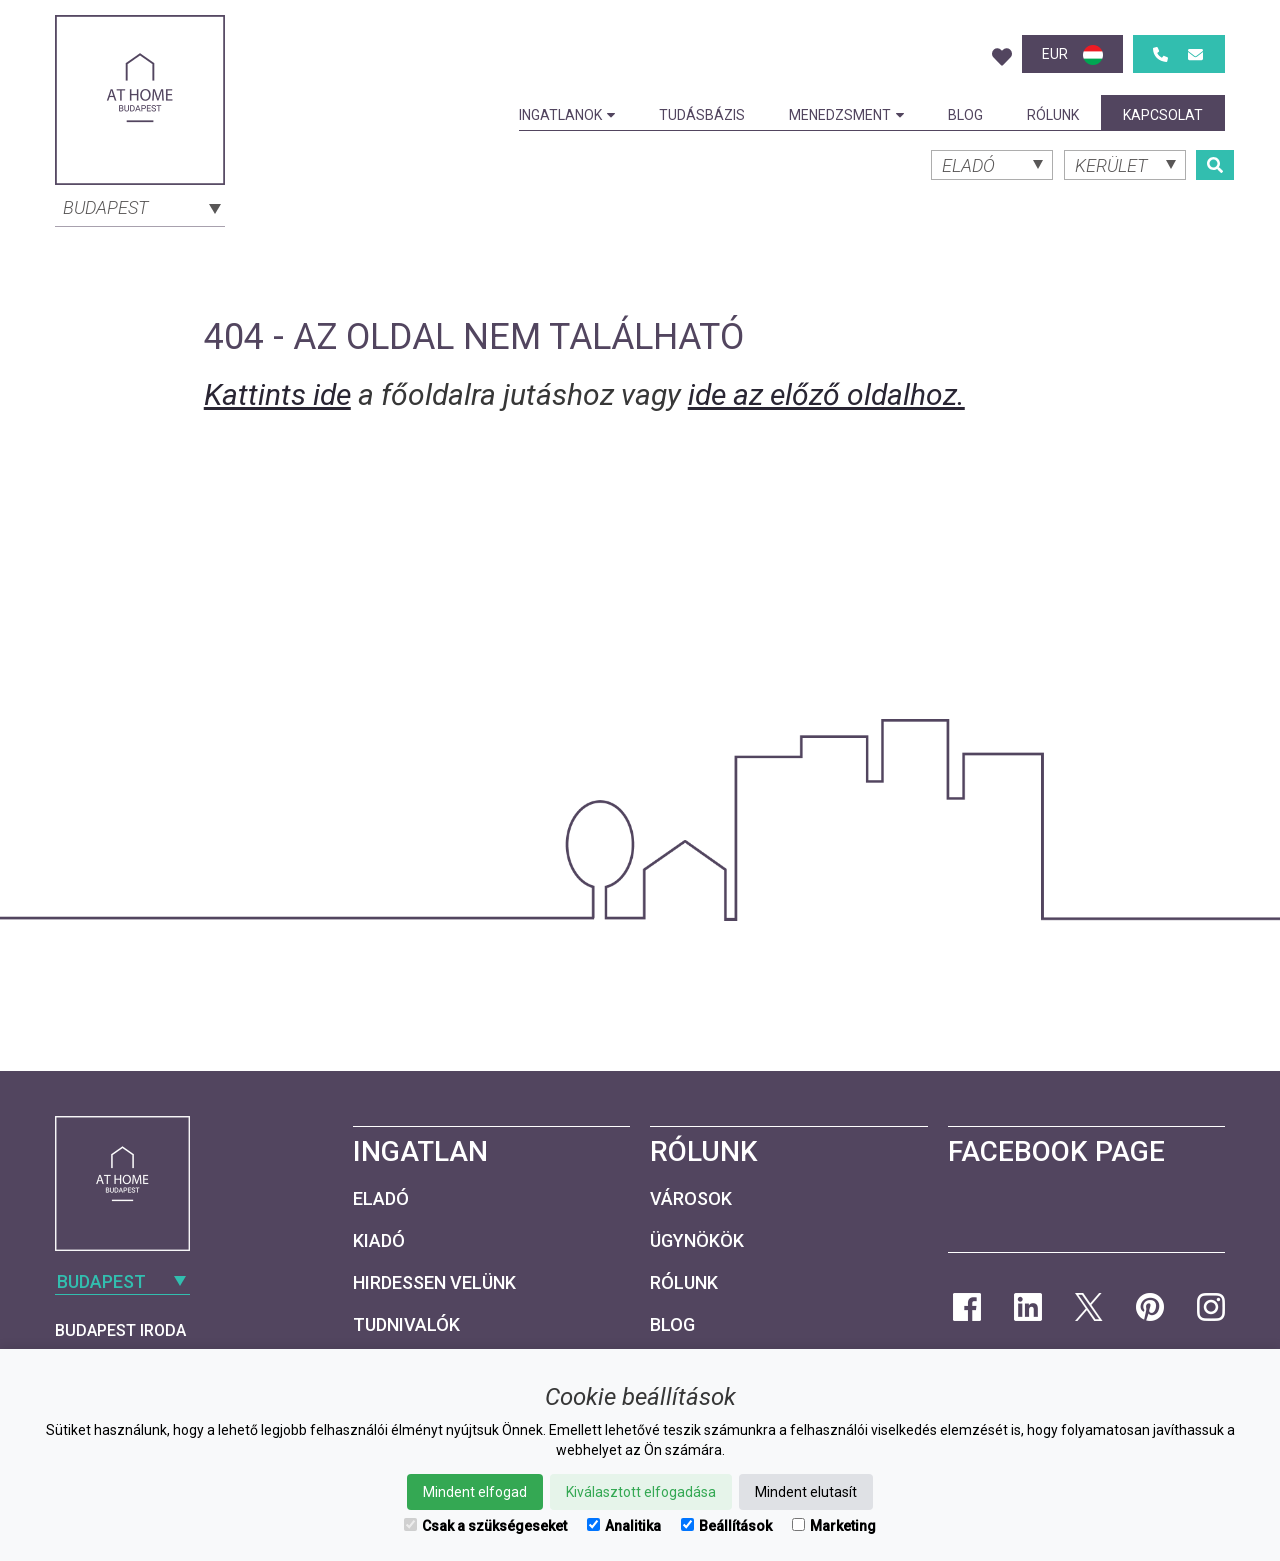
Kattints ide (277, 394)
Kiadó (379, 1240)
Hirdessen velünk (434, 1282)
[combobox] (140, 206)
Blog (965, 115)
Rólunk (1053, 115)
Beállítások (726, 1526)
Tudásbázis (702, 115)
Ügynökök (697, 1240)
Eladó (381, 1198)
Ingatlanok (567, 115)
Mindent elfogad (475, 1492)
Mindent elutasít (806, 1492)
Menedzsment (846, 115)
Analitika (624, 1526)
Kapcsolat (1163, 115)
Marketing (834, 1526)
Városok (691, 1198)
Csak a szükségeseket (485, 1526)
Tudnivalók (406, 1324)
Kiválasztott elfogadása (641, 1492)
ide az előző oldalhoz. (826, 394)
